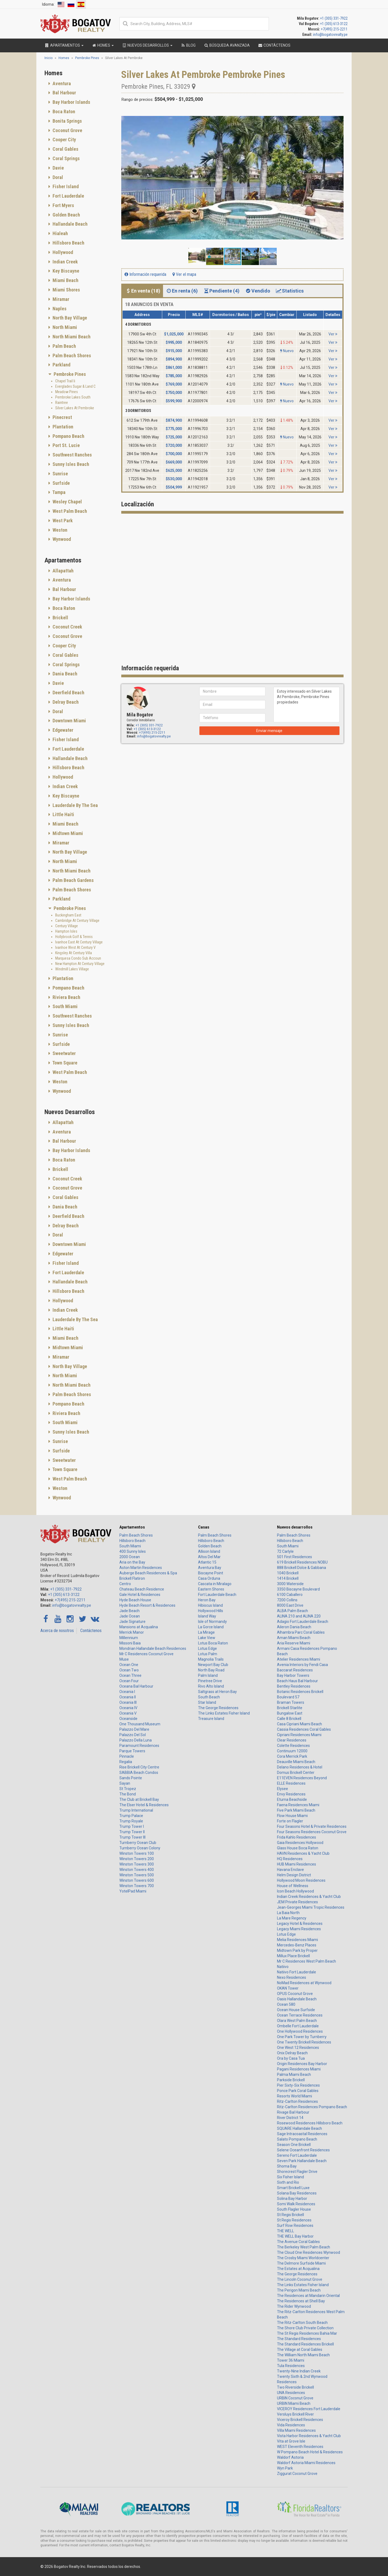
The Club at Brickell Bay (139, 1799)
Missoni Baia (130, 1643)
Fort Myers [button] (62, 205)
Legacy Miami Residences (299, 1929)
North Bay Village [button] (69, 318)
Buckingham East (68, 915)
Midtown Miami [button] (67, 833)
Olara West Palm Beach (297, 2020)
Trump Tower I (131, 1826)
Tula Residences (291, 2366)
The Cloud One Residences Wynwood (308, 2252)
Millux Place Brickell (293, 1956)
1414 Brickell (288, 1578)
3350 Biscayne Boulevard (298, 1589)
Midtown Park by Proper (297, 1950)
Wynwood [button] (61, 539)
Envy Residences (291, 1794)
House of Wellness (292, 1886)
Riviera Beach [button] (65, 997)
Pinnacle (126, 1756)
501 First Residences (294, 1557)
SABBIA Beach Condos (138, 1772)
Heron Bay (207, 1600)
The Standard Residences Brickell (305, 2344)
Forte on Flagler (290, 1821)
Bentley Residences (293, 1686)
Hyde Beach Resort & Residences (147, 1605)
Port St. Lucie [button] (65, 445)
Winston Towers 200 (136, 1859)
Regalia (125, 1762)
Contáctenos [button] (274, 45)
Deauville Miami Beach (296, 1762)
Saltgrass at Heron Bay (217, 1691)
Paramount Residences (139, 1745)
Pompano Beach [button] (67, 436)
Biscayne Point (210, 1573)
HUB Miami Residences (296, 1864)
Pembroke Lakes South (73, 397)
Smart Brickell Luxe (293, 2188)
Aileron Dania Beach (294, 1627)
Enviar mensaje (269, 731)
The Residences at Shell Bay (301, 2301)
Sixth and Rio (288, 2182)
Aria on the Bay (132, 1562)
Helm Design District (294, 1875)
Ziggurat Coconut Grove (297, 2473)
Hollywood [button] (62, 252)
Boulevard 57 (288, 1697)
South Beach (209, 1697)
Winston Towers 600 (136, 1880)
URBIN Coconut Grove (295, 2398)
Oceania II (127, 1697)
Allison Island (209, 1551)
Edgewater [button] (62, 730)
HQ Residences (290, 1859)
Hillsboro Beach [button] (67, 243)
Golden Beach (209, 1546)
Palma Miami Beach (294, 2074)
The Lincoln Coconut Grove (299, 2279)
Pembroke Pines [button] (69, 374)
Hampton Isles (66, 931)
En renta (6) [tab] (182, 291)
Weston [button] (59, 530)
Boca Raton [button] (63, 111)
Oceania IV (128, 1708)
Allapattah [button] (62, 570)
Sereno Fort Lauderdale (297, 2155)
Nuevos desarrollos (295, 1527)
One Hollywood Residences (300, 2031)
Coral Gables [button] (64, 149)
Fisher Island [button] (65, 186)
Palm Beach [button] (63, 346)
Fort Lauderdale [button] (67, 196)
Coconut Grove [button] (66, 130)
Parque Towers (132, 1751)
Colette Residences (293, 1745)
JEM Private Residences (297, 1902)
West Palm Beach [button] (69, 511)
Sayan (124, 1783)
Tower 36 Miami (290, 2360)
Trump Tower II (132, 1832)
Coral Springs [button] (65, 158)
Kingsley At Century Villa (73, 953)
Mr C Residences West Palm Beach (306, 1961)
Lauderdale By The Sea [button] (74, 805)
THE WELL (285, 2231)
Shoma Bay (287, 2166)
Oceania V (128, 1713)
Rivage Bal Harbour (293, 2112)
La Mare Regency (291, 1918)
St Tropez (127, 1789)
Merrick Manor (131, 1632)
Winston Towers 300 (136, 1864)
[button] (338, 113)
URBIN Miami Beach (293, 2403)
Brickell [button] (59, 617)
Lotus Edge (207, 1648)
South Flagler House (294, 2209)
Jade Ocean (129, 1616)
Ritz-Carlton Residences (297, 2101)
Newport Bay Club (213, 1665)
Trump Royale (131, 1821)
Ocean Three (130, 1675)
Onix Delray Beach (292, 2053)
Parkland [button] (60, 364)
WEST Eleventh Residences (300, 2446)
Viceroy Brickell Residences (300, 2419)
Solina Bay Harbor (292, 2198)
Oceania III (128, 1702)
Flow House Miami (292, 1815)
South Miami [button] (64, 1006)
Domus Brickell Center (295, 1772)
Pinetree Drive (210, 1681)
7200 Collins (287, 1600)
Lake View (206, 1638)
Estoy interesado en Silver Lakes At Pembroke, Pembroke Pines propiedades (306, 704)
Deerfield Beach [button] (67, 692)
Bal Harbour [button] (63, 92)
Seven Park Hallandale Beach (302, 2161)
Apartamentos (132, 1527)
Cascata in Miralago (214, 1584)
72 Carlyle (285, 1551)
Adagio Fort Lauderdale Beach (302, 1621)
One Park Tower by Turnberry (302, 2037)
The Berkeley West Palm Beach (303, 2247)
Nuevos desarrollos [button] (147, 45)
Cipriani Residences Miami (299, 1735)
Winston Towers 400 (136, 1869)
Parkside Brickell (291, 2080)
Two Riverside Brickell (295, 2387)
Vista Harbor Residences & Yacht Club (309, 2436)
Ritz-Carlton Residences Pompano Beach (312, 2107)
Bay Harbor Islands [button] (70, 102)
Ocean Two (129, 1670)
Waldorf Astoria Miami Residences (306, 2463)
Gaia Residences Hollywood (300, 1842)
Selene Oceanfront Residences (303, 2150)
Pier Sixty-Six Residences (298, 2085)
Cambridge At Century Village (77, 920)
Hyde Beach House (135, 1600)
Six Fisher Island (290, 2177)
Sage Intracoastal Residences (302, 2134)
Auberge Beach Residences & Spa (148, 1573)
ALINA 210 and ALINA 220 (299, 1616)
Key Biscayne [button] (65, 271)
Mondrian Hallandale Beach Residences (152, 1648)
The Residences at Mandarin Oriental (308, 2295)
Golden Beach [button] (65, 215)
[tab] (78, 84)
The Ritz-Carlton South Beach (302, 2322)
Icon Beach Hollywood (295, 1891)
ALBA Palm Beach (292, 1611)
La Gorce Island (211, 1627)
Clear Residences (291, 1740)
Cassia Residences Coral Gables (304, 1729)
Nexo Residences (291, 1977)
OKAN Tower (288, 1988)
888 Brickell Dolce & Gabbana (301, 1567)
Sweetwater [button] (63, 1053)
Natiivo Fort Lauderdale (296, 1972)
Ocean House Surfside (296, 2010)
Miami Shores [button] (65, 290)
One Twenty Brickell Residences (304, 2042)
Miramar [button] (60, 299)
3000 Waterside (290, 1584)
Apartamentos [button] (64, 45)
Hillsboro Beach (132, 1540)
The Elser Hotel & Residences (144, 1805)
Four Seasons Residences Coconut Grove (312, 1832)
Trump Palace (131, 1815)
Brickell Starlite (289, 1708)
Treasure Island (211, 1718)
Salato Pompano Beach (297, 2139)
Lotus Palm (207, 1654)
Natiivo (283, 1966)
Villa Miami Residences (296, 2430)
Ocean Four (129, 1681)
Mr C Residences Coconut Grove (146, 1654)
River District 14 (290, 2117)
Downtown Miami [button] (68, 720)
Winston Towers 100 (136, 1853)
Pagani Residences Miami (299, 2069)
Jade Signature (132, 1621)
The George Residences (218, 1708)
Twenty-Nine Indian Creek (299, 2371)
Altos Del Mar (209, 1557)
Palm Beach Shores (136, 1535)
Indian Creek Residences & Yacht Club (309, 1896)
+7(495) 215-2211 (334, 29)
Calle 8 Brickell (289, 1718)
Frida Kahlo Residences (296, 1837)
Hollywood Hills (210, 1611)
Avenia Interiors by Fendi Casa (302, 1665)
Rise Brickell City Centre (139, 1767)
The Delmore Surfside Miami (301, 2263)
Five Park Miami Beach (296, 1810)
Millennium (128, 1638)
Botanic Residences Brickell (300, 1691)
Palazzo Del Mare (134, 1729)
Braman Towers (290, 1702)
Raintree (61, 402)
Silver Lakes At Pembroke (74, 408)
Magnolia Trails (211, 1659)
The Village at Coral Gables (299, 2349)
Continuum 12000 (292, 1751)
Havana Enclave (290, 1869)
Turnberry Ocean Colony (139, 1848)
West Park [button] (62, 520)
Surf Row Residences (295, 2225)
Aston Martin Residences (140, 1567)
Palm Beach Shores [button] (71, 355)
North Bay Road (211, 1670)
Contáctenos (91, 1630)
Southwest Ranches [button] (71, 455)
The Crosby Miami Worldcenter (303, 2258)
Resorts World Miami (294, 2096)
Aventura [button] (61, 83)
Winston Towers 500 (136, 1875)
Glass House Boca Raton (297, 1848)
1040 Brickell (288, 1573)
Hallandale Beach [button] (69, 224)
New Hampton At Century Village (80, 963)
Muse (124, 1659)
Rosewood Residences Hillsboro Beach (309, 2123)
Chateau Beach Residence (141, 1589)
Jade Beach (129, 1611)
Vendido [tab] (257, 291)
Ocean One (128, 1665)
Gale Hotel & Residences (139, 1594)
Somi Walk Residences (296, 2204)
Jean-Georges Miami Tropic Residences (310, 1907)
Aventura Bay (209, 1567)
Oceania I (127, 1691)
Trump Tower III (132, 1837)
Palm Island (208, 1675)
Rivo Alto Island (211, 1686)
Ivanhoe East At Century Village (79, 942)
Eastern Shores (211, 1589)
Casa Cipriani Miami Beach (299, 1724)
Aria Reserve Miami (293, 1643)
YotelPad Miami (132, 1891)
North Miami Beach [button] (71, 336)
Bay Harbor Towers (293, 1675)
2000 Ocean (129, 1557)
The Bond (127, 1794)
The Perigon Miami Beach (299, 2290)
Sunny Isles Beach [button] (70, 464)
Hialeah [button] (59, 233)
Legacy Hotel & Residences (300, 1923)
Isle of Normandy (212, 1621)
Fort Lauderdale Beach (217, 1594)
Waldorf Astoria (290, 2457)
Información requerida (145, 274)
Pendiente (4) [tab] (221, 291)
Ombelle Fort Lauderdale (298, 2026)
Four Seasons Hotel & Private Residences (312, 1826)
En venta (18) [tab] (142, 291)
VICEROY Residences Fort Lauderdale (308, 2409)
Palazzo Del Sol (132, 1735)
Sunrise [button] (59, 473)
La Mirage (206, 1632)
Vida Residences (291, 2425)
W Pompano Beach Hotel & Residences (310, 2452)
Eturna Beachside (292, 1799)
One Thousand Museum (139, 1724)
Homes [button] (103, 45)
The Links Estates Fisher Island (224, 1713)
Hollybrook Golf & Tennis (74, 937)
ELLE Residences (291, 1783)
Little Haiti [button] (62, 814)
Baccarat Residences (295, 1670)
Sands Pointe (130, 1778)
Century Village (66, 926)
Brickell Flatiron (132, 1578)
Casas (203, 1527)
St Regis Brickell (290, 2215)
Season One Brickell (294, 2144)
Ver (332, 334)
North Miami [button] (64, 327)
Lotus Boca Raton (213, 1643)
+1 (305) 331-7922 (334, 18)
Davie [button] (57, 168)
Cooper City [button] (63, 139)
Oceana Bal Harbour (136, 1686)
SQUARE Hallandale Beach (299, 2128)
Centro (125, 1584)
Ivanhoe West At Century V (75, 947)
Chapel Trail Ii (65, 381)
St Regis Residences (294, 2220)
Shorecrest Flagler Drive (297, 2171)
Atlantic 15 (207, 1562)
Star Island (207, 1702)
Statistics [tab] (290, 291)
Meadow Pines (66, 392)
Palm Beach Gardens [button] (72, 880)
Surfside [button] (60, 483)
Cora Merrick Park (292, 1756)
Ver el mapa (184, 274)
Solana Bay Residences (297, 2193)
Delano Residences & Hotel (299, 1767)
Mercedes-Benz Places (296, 1945)
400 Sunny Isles (132, 1551)
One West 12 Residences (298, 2047)
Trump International (136, 1810)
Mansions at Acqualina (138, 1627)
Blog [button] (188, 45)
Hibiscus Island (210, 1605)
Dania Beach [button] (64, 673)
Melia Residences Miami (297, 1940)
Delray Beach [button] (65, 702)
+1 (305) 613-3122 (334, 24)
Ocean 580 (286, 2004)
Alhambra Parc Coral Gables (301, 1632)
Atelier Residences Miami (298, 1659)
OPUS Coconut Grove (295, 1993)
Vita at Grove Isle (291, 2441)
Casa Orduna (209, 1578)
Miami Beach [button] (64, 280)
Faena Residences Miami (298, 1805)
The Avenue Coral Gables (298, 2242)
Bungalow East (289, 1713)
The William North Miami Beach (303, 2355)
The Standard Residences (299, 2339)
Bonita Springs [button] (66, 121)
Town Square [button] (64, 1063)
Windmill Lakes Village (72, 969)
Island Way (207, 1616)
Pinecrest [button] (61, 417)
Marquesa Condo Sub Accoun (78, 958)
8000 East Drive (290, 1605)
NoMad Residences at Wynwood (304, 1983)
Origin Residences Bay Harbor (302, 2064)
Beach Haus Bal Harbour (297, 1681)
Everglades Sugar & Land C (75, 386)
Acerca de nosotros (57, 1630)
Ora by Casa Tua (291, 2058)
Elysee (282, 1789)
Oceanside (128, 1718)
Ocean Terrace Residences (300, 2015)
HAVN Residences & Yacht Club (303, 1853)
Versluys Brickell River (295, 2414)
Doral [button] (57, 177)
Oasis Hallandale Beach (297, 1999)
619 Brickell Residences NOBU (302, 1562)
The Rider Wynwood (294, 2306)
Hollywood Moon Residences (301, 1880)
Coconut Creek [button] (66, 627)
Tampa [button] (58, 492)
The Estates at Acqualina (298, 2268)
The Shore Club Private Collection (305, 2328)
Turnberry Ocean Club (137, 1842)
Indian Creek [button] (64, 262)
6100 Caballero (290, 1594)
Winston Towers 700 (136, 1886)
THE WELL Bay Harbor (295, 2236)
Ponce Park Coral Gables (297, 2091)
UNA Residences (291, 2392)
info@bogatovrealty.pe (330, 34)
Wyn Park (285, 2468)
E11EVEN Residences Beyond (302, 1778)
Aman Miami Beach (293, 1638)
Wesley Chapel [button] (66, 501)
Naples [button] (59, 308)
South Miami (130, 1546)
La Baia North (288, 1913)
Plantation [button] (62, 427)
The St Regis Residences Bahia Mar (307, 2333)
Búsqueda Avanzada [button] (227, 45)
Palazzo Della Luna (135, 1740)
